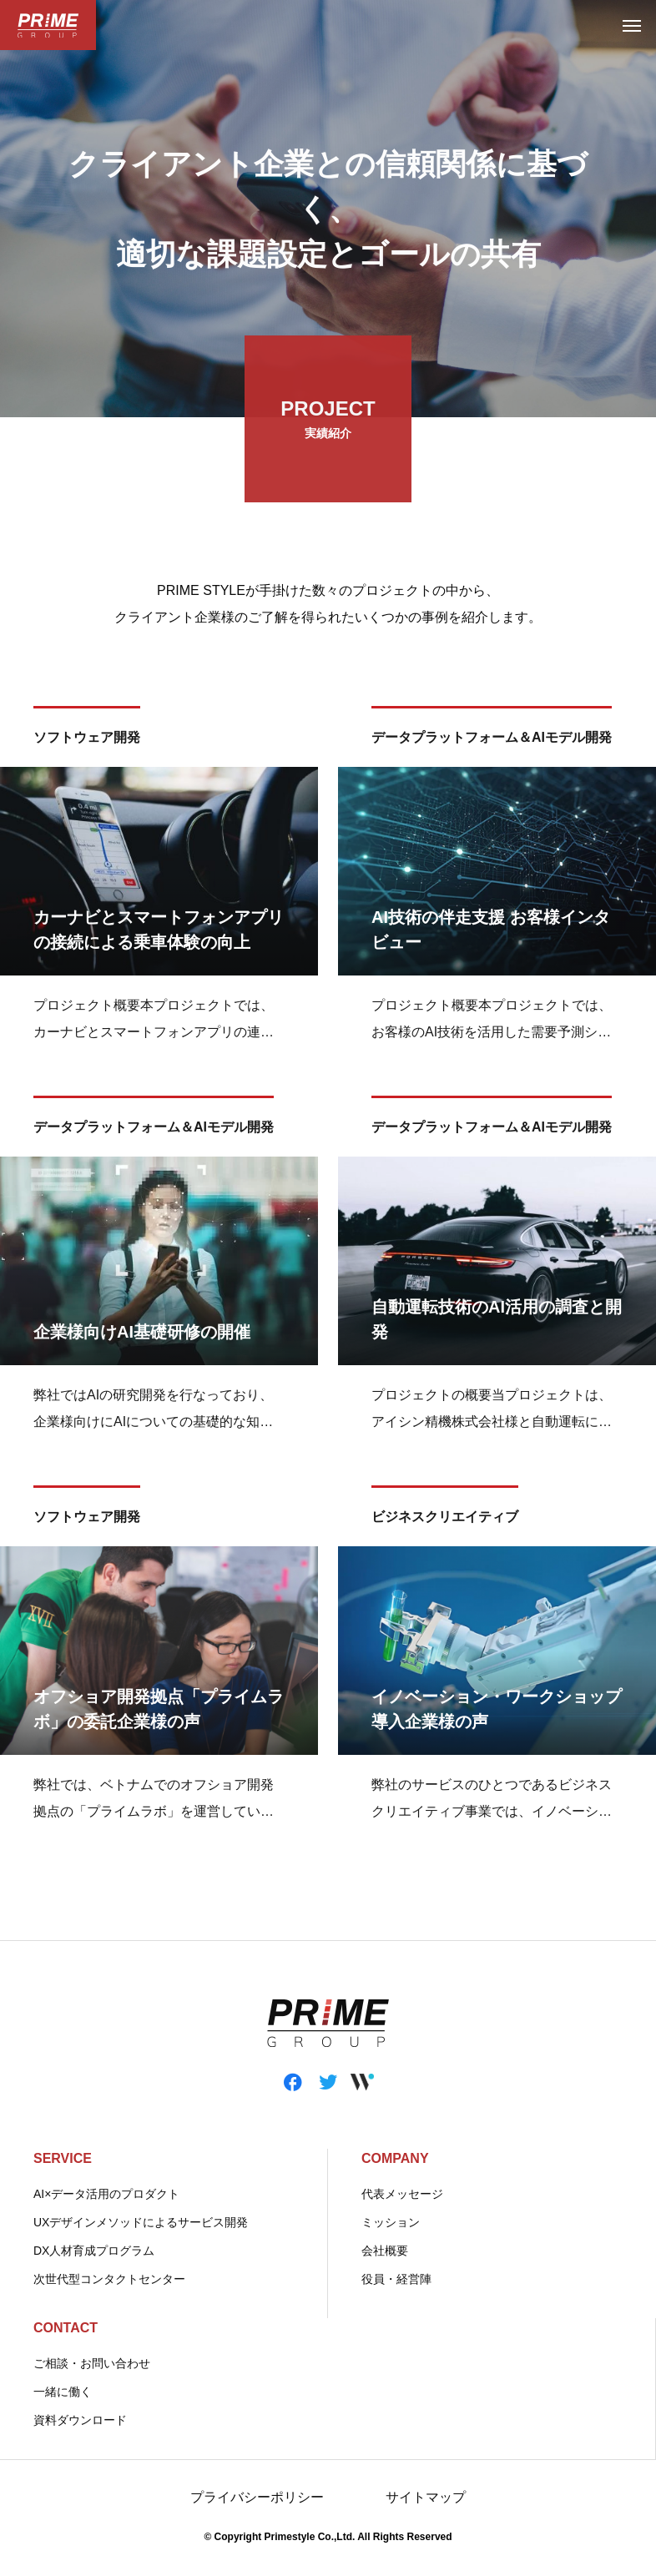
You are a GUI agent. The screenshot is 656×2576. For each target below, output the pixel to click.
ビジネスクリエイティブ (444, 1520)
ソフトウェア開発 (86, 740)
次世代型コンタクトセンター (109, 2279)
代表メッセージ (402, 2193)
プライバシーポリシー (257, 2497)
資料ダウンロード (80, 2420)
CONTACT (65, 2328)
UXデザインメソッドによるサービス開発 (140, 2222)
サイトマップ (426, 2497)
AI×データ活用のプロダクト (106, 2193)
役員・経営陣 (396, 2279)
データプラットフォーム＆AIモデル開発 (491, 740)
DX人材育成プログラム (93, 2250)
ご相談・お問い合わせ (91, 2363)
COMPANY (395, 2158)
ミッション (390, 2222)
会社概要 (384, 2250)
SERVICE (62, 2158)
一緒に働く (62, 2391)
